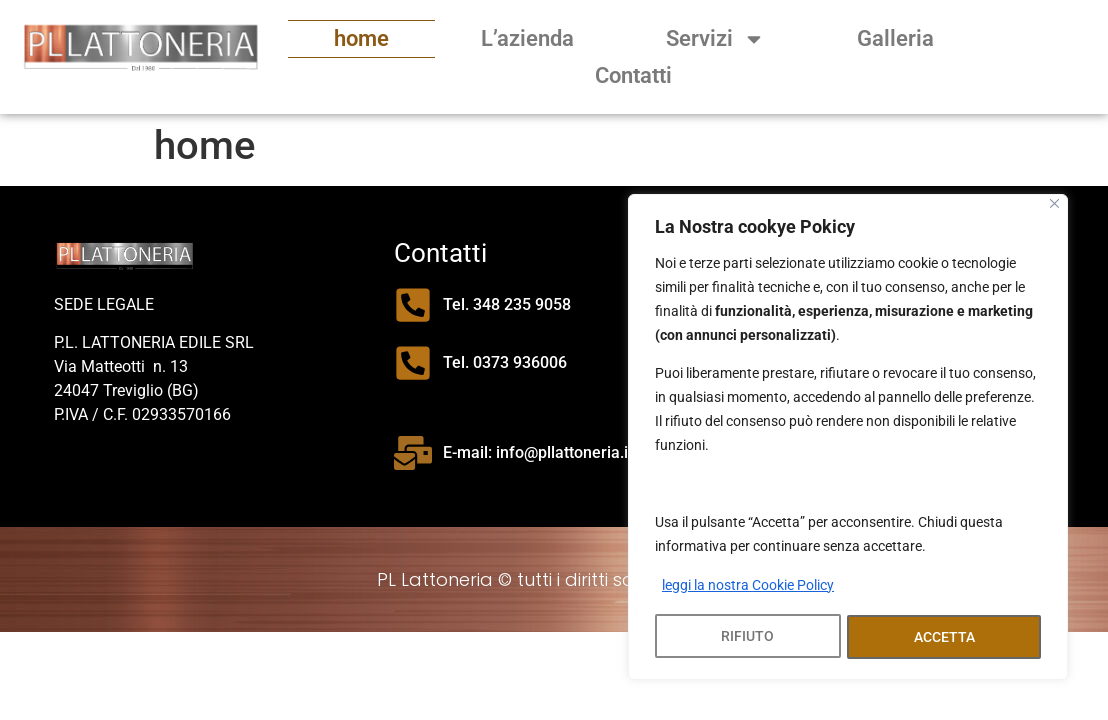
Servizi (715, 39)
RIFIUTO (747, 637)
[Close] (1054, 205)
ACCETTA (944, 637)
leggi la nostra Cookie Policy (748, 587)
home (361, 38)
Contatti (633, 75)
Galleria (895, 38)
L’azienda (527, 38)
